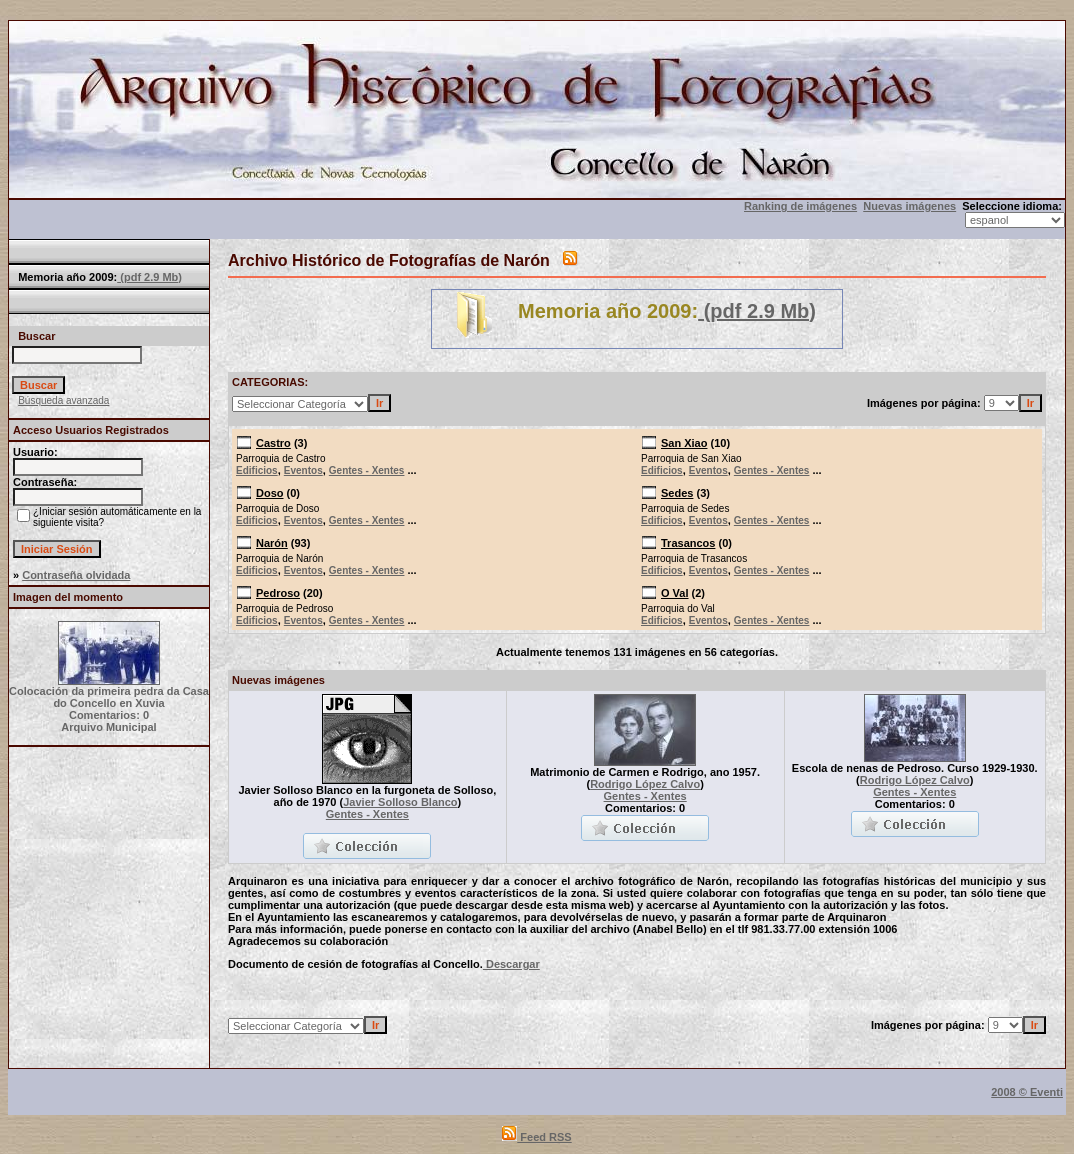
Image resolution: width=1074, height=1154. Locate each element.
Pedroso (278, 593)
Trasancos (688, 543)
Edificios (257, 470)
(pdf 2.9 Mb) (149, 277)
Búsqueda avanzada (63, 400)
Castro (273, 443)
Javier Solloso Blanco (400, 802)
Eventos (303, 470)
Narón (272, 543)
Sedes (677, 493)
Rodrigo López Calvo (645, 784)
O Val (675, 593)
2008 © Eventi (1027, 1092)
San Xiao (684, 443)
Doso (270, 493)
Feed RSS (536, 1137)
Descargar (511, 964)
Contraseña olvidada (76, 575)
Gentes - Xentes (367, 470)
